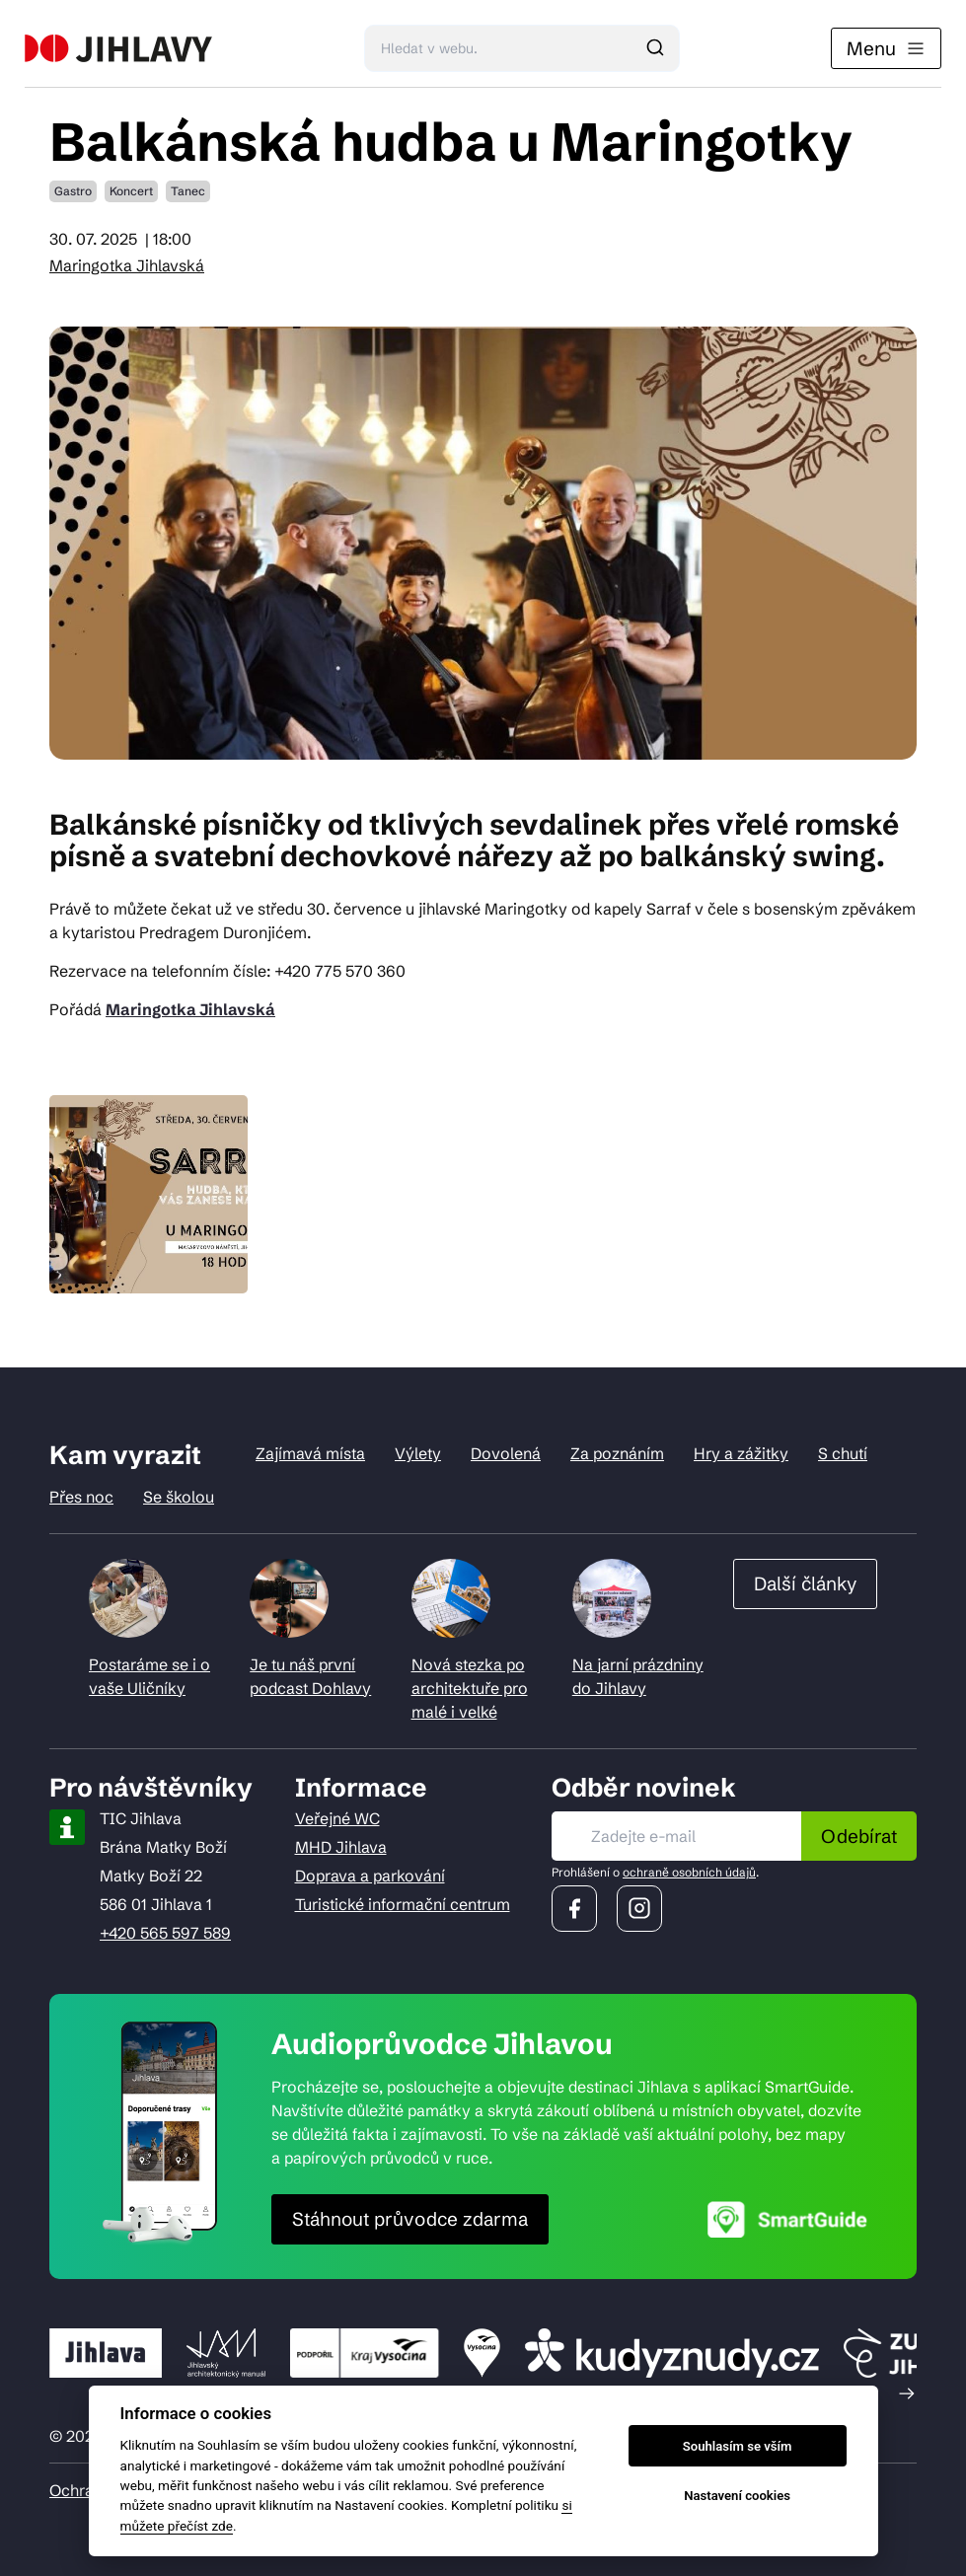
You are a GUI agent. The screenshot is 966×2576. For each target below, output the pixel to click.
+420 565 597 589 (165, 1933)
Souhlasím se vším (737, 2446)
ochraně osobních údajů (689, 1872)
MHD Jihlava (341, 1847)
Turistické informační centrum (402, 1904)
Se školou (178, 1497)
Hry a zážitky (741, 1453)
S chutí (842, 1453)
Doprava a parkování (370, 1875)
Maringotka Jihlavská (126, 265)
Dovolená (506, 1453)
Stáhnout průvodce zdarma (410, 2219)
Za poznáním (617, 1453)
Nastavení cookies (737, 2495)
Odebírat (859, 1836)
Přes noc (81, 1497)
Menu (886, 48)
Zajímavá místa (310, 1453)
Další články (805, 1583)
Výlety (418, 1453)
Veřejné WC (337, 1818)
